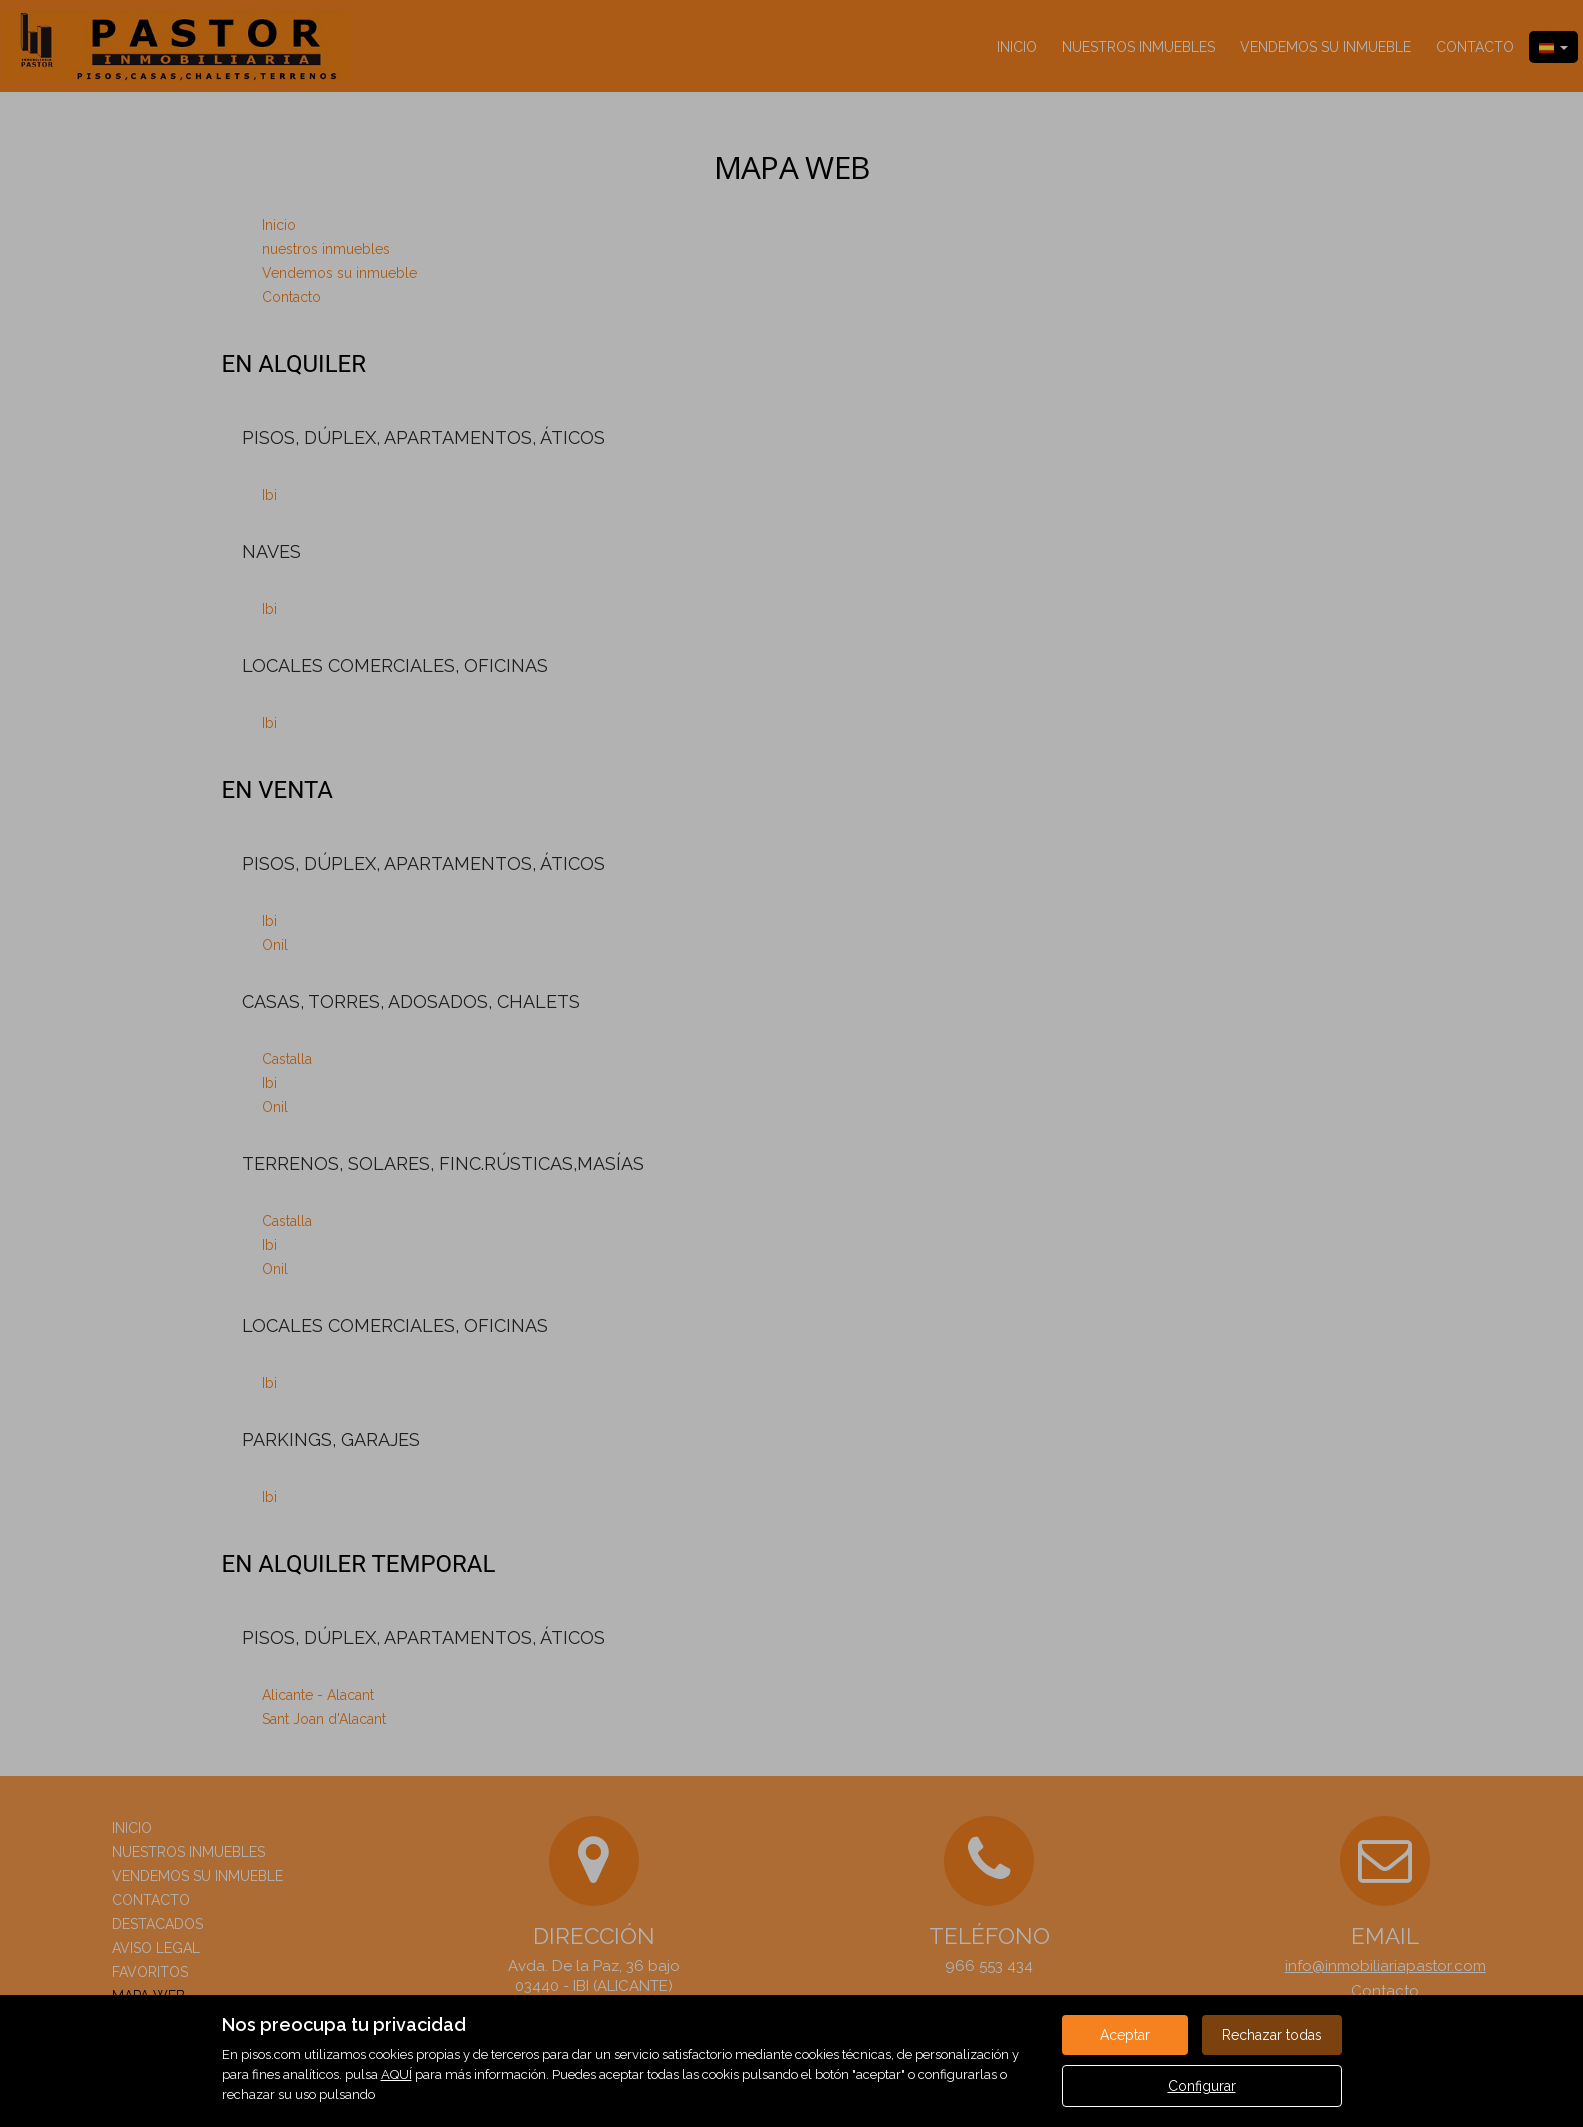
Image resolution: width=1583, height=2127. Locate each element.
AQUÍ (396, 2074)
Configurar (1202, 2086)
